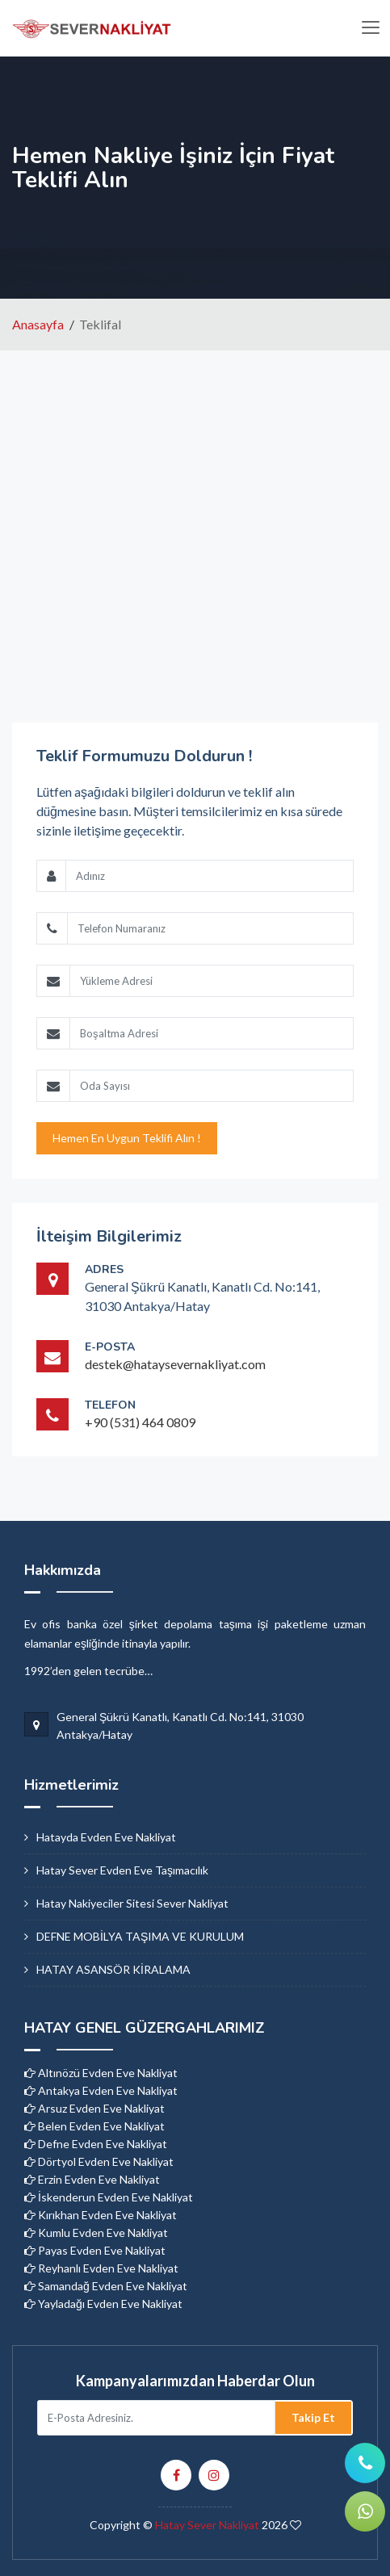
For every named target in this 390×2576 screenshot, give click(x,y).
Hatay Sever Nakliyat (207, 2525)
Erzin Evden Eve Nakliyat (92, 2179)
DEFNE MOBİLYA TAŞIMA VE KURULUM (140, 1936)
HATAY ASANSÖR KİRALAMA (113, 1969)
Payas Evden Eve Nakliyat (95, 2250)
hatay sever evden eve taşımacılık (122, 1870)
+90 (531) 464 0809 (140, 1422)
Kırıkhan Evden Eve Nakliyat (100, 2215)
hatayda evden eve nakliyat (106, 1837)
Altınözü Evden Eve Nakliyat (101, 2073)
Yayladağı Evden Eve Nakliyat (103, 2303)
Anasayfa (38, 324)
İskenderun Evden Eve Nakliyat (108, 2197)
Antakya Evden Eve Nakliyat (101, 2090)
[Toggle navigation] (370, 28)
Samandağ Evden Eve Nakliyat (105, 2286)
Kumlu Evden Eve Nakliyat (96, 2232)
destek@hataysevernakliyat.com (175, 1364)
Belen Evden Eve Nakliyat (94, 2126)
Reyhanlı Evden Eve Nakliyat (101, 2268)
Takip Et (313, 2417)
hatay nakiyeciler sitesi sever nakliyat (132, 1903)
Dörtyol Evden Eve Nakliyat (99, 2161)
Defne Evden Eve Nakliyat (95, 2144)
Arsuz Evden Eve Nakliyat (94, 2108)
